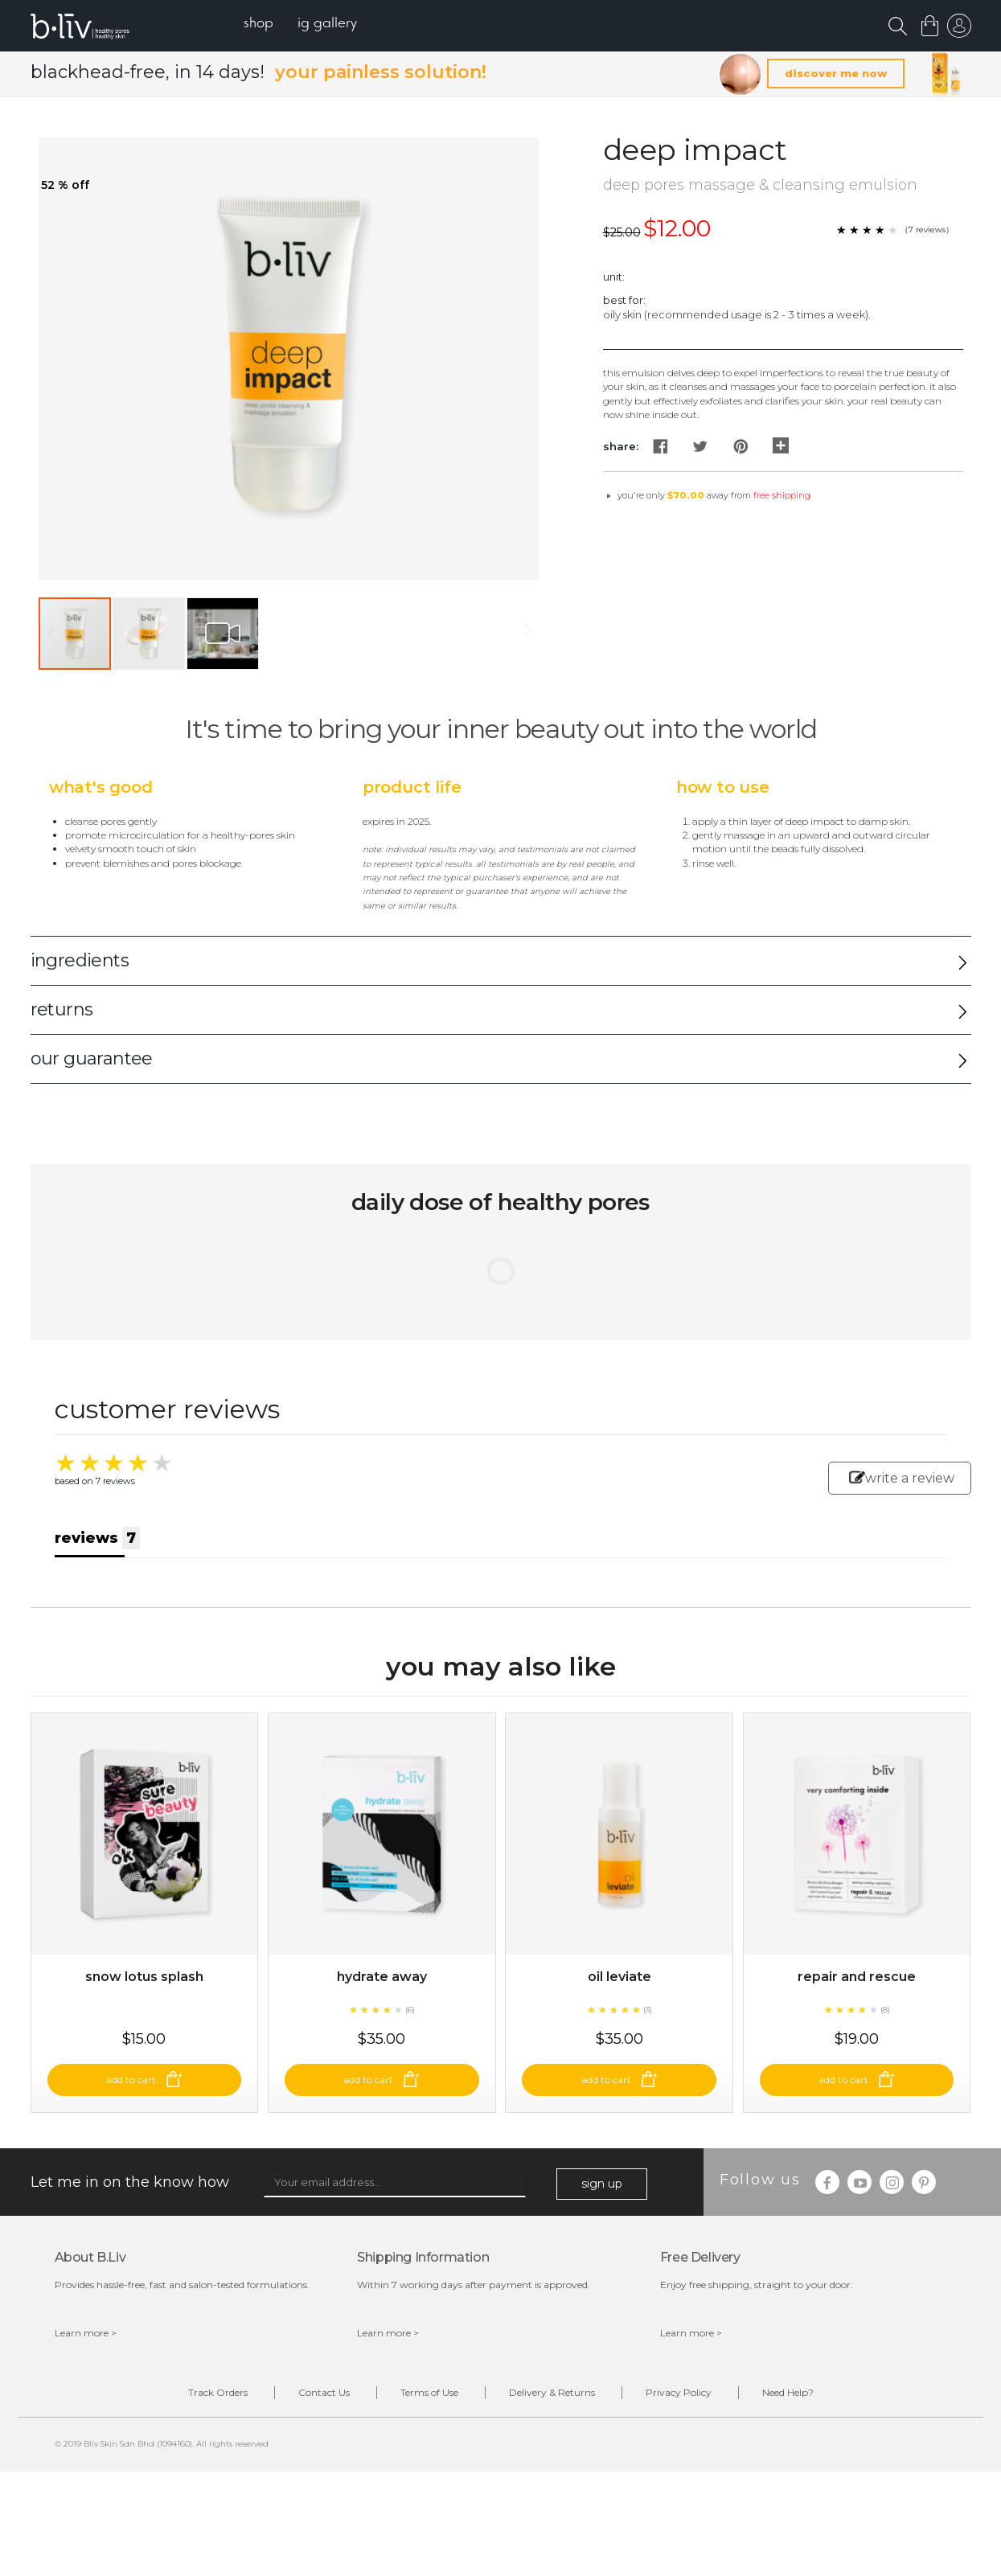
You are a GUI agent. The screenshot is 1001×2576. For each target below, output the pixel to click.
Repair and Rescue (857, 1976)
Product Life (412, 787)
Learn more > (86, 2333)
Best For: (624, 299)
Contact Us (324, 2392)
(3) (647, 2009)
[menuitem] (258, 24)
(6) (410, 2009)
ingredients (80, 960)
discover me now (836, 73)
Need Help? (788, 2392)
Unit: (614, 276)
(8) (885, 2009)
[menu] (300, 24)
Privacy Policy (679, 2392)
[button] (150, 633)
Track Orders (218, 2392)
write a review (901, 1478)
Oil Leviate (619, 1976)
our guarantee (92, 1058)
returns (62, 1009)
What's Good (101, 787)
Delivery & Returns (552, 2392)
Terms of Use (429, 2392)
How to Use (722, 787)
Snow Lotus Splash (144, 1976)
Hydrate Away (382, 1976)
